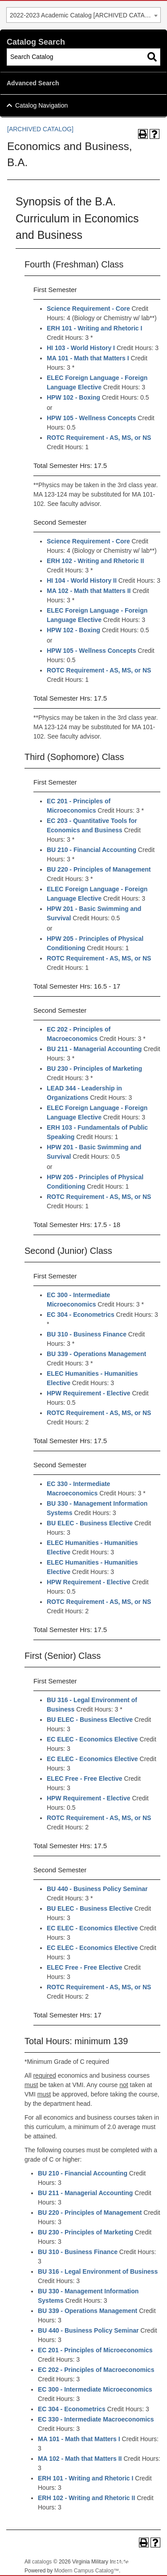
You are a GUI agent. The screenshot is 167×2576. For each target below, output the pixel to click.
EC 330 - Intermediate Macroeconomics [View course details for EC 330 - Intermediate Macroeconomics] (96, 2419)
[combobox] (83, 15)
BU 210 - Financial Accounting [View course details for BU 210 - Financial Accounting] (91, 849)
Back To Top (136, 2562)
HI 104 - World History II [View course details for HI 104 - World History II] (82, 580)
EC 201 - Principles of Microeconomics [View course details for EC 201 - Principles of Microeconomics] (95, 2350)
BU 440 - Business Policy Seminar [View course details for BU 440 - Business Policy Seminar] (97, 1888)
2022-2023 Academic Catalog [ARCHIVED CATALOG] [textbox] (84, 15)
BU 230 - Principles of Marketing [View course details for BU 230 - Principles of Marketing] (94, 1068)
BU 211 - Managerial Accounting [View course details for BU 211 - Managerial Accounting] (94, 1048)
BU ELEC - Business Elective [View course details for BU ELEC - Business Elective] (90, 1523)
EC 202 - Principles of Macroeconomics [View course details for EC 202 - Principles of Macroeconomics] (96, 2369)
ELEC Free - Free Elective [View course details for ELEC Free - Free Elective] (84, 1778)
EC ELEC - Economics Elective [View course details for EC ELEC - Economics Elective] (92, 1739)
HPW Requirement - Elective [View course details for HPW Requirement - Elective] (88, 1393)
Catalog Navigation (41, 105)
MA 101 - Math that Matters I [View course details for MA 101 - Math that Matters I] (88, 358)
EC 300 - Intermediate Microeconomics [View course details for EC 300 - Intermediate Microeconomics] (95, 2389)
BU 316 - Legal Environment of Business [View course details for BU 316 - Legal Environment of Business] (98, 2271)
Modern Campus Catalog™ (86, 2571)
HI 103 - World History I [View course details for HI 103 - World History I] (81, 347)
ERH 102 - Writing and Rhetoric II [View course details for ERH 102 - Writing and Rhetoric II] (95, 560)
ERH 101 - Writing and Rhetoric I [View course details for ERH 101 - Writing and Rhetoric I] (94, 328)
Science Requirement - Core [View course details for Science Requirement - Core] (88, 308)
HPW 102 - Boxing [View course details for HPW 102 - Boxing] (73, 397)
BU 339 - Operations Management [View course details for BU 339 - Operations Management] (96, 1353)
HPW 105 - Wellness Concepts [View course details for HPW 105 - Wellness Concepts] (91, 418)
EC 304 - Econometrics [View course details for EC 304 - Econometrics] (80, 1314)
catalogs (42, 2562)
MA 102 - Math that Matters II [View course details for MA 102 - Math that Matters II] (89, 590)
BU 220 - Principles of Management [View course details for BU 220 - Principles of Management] (99, 869)
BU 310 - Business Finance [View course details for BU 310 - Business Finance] (86, 1334)
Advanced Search (33, 83)
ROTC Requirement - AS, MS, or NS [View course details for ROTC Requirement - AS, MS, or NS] (99, 437)
